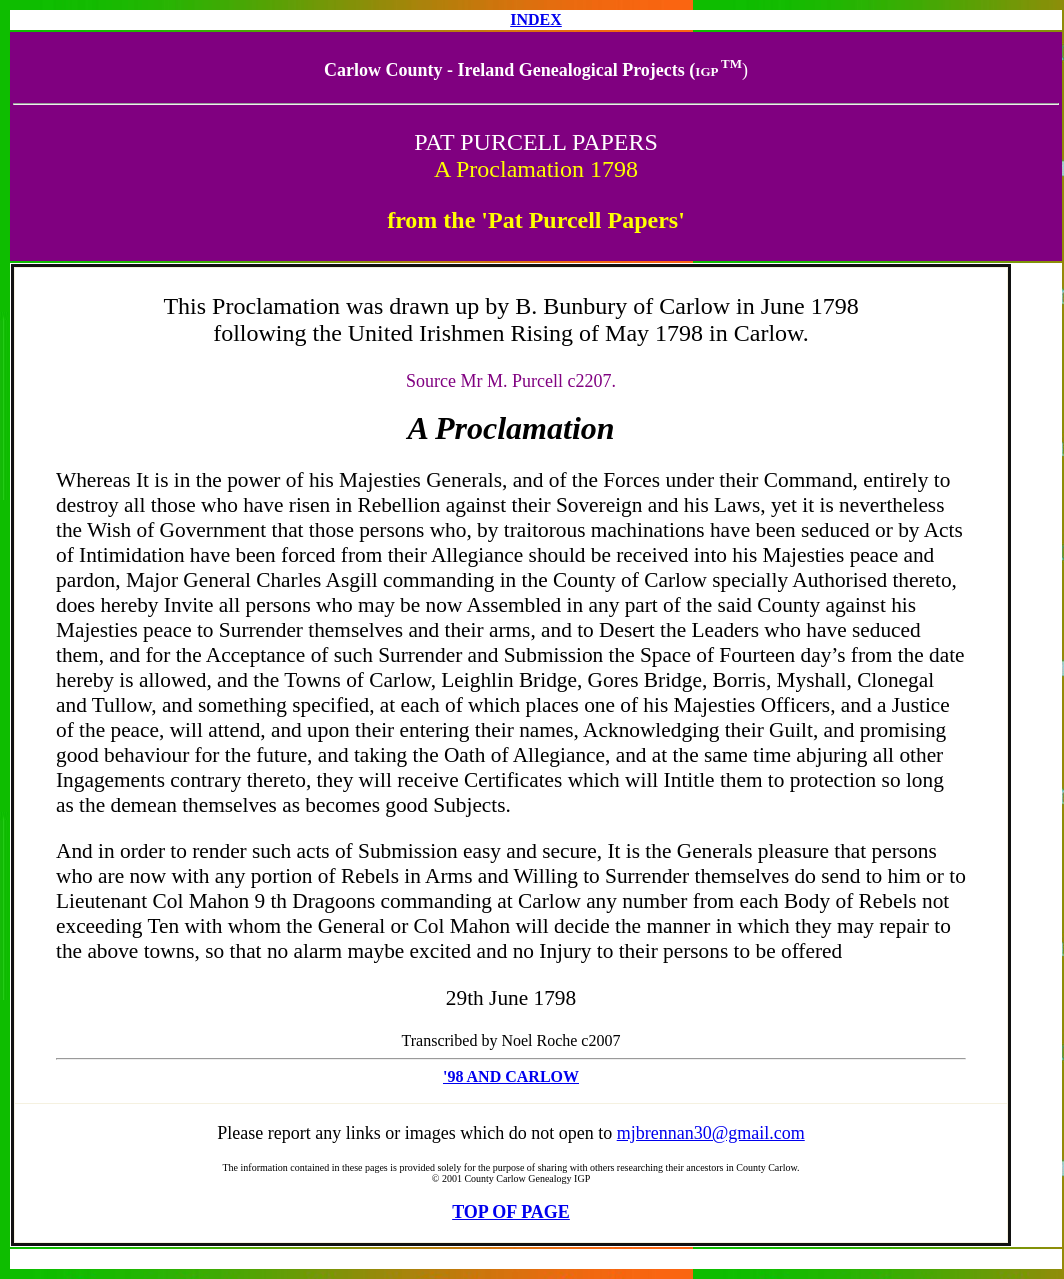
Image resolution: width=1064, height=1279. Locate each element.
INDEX (536, 19)
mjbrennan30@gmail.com (711, 1133)
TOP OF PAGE (511, 1212)
